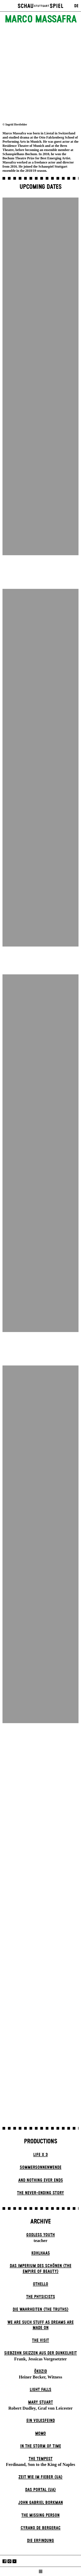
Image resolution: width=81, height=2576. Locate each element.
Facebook (4, 2561)
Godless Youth (40, 2235)
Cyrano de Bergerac (41, 2528)
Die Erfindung (40, 2540)
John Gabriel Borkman (40, 2502)
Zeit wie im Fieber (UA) (40, 2477)
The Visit (40, 2340)
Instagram (9, 2561)
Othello (40, 2284)
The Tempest (41, 2459)
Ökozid (40, 2371)
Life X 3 (40, 2154)
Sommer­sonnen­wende (40, 2167)
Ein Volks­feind (40, 2420)
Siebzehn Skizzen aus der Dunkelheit (40, 2353)
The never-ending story (40, 2193)
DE (76, 6)
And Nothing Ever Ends (40, 2180)
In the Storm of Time (40, 2446)
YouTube (14, 2561)
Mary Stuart (40, 2402)
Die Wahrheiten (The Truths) (41, 2309)
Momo (40, 2433)
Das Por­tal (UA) (40, 2490)
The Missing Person (40, 2515)
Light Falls (40, 2389)
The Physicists (40, 2297)
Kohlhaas (40, 2253)
